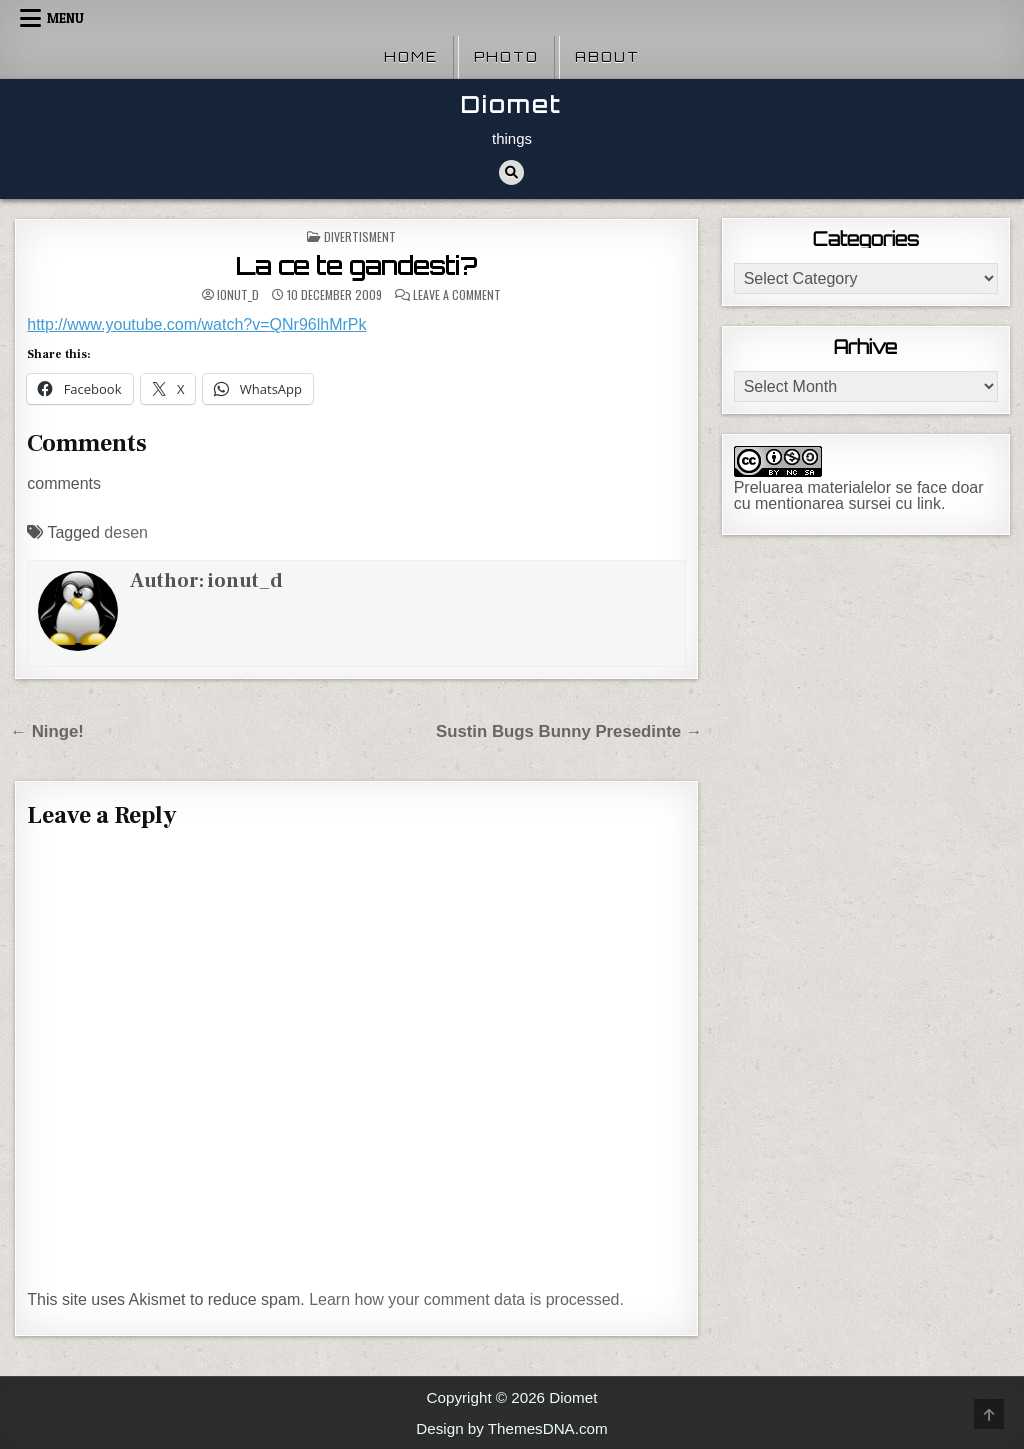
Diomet (511, 104)
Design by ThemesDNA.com (511, 1428)
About (607, 57)
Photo (506, 57)
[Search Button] (511, 172)
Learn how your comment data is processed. (466, 1299)
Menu (65, 18)
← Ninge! (47, 731)
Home (411, 57)
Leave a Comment (457, 295)
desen (126, 532)
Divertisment (360, 236)
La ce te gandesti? (356, 266)
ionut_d (238, 295)
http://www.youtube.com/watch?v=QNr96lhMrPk (196, 324)
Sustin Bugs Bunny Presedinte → (569, 731)
